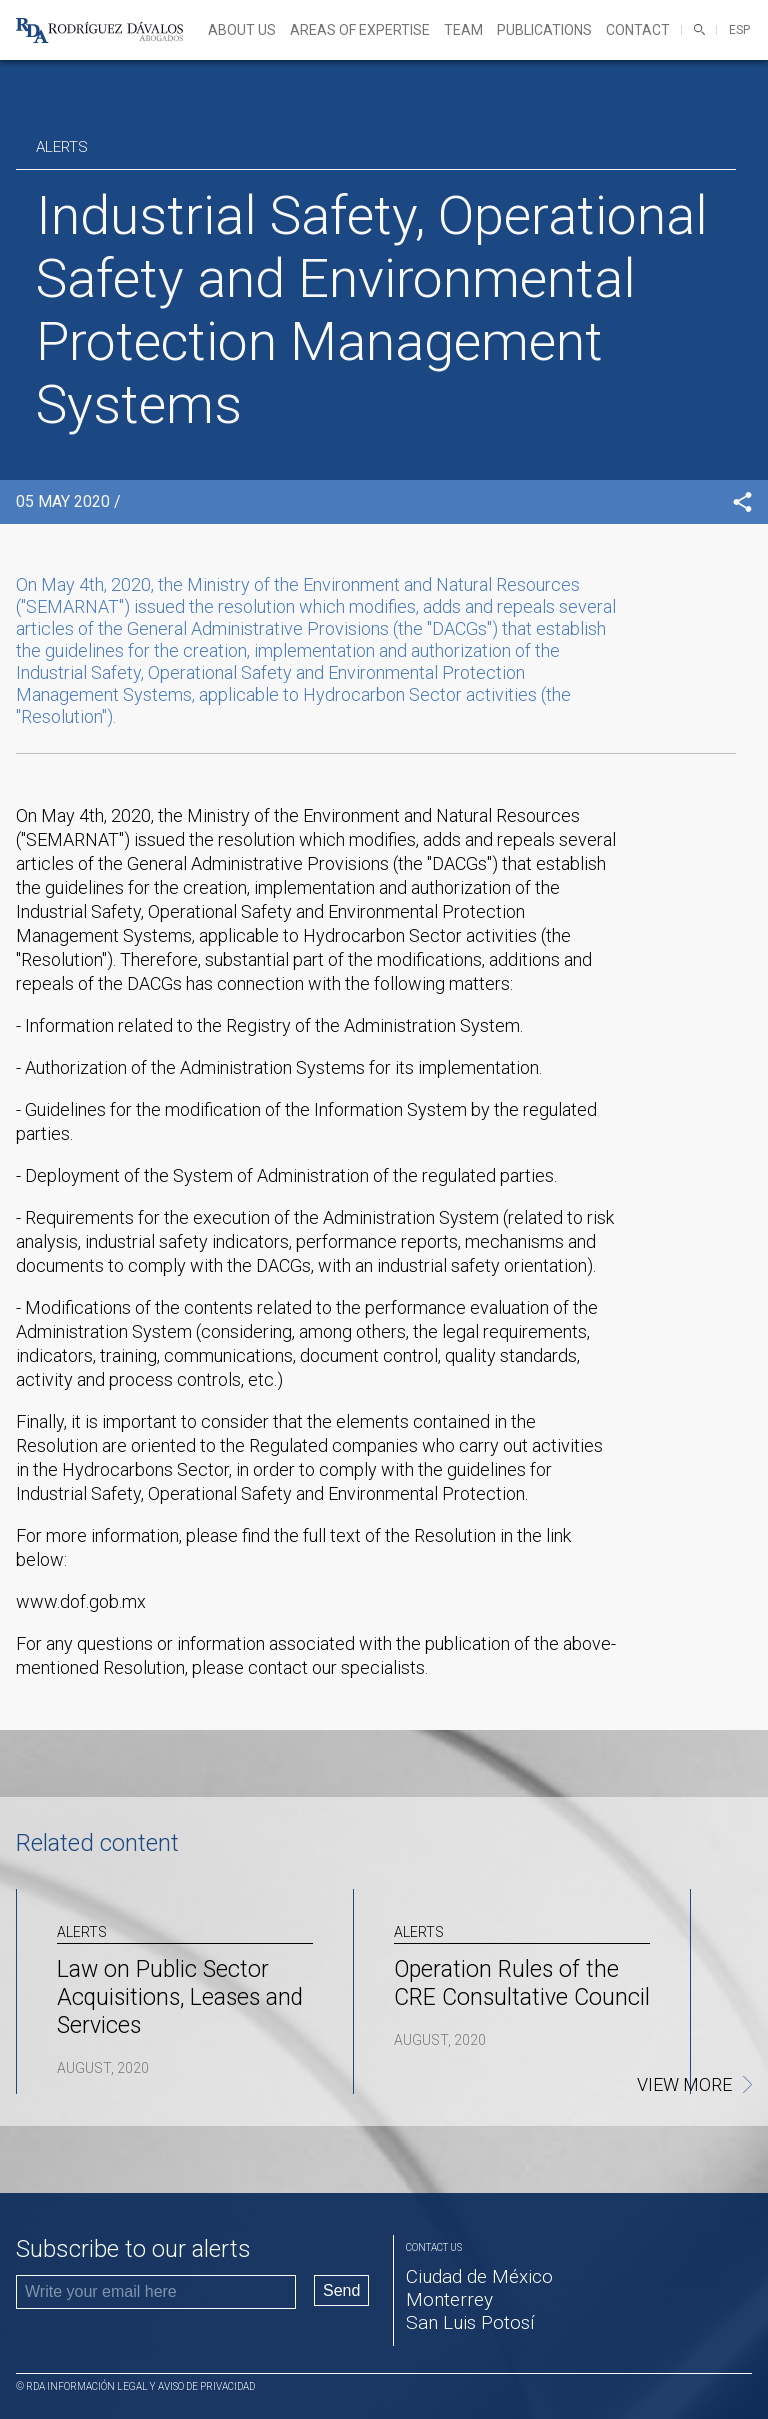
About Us (242, 30)
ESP (739, 30)
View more (684, 2085)
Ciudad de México (479, 2276)
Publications (544, 30)
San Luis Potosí (470, 2322)
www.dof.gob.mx (81, 1601)
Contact (638, 30)
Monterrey (449, 2299)
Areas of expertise (360, 30)
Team (463, 30)
